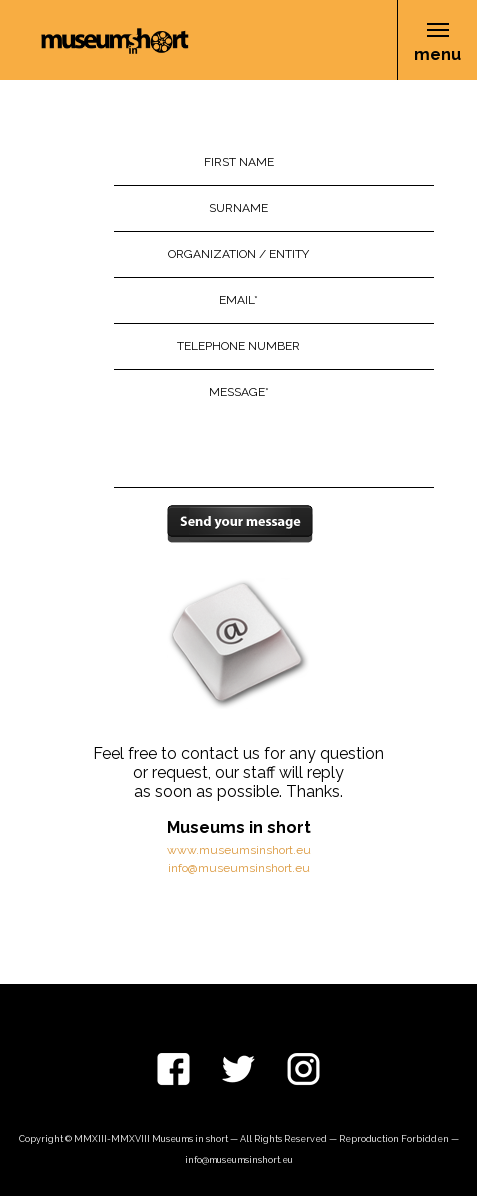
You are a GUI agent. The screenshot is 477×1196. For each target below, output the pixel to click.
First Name (239, 162)
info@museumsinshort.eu (239, 868)
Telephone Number (238, 346)
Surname (238, 208)
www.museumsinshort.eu (239, 850)
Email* (238, 300)
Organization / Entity (238, 254)
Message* (239, 392)
